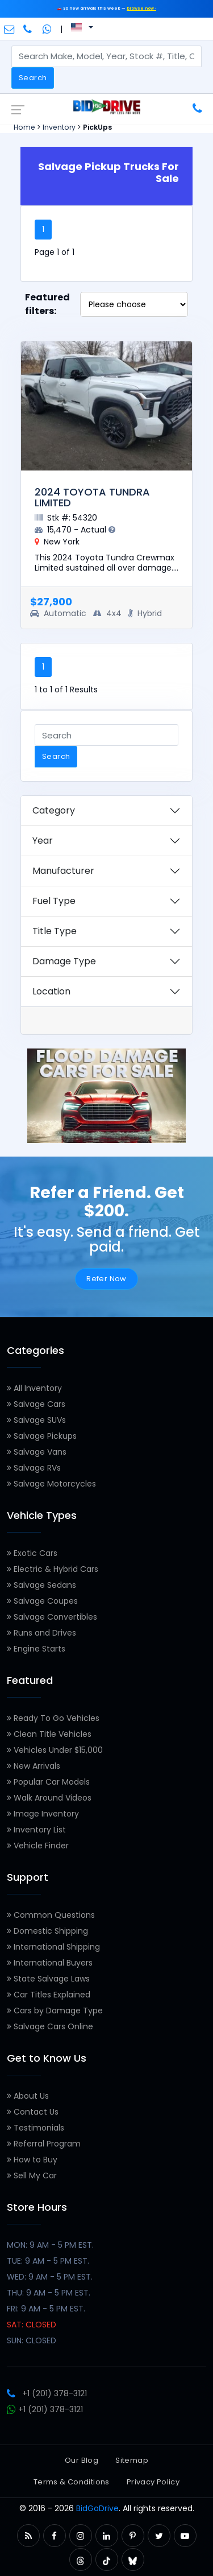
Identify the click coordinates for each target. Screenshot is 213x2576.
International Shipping (53, 1946)
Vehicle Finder (38, 1845)
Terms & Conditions (72, 2481)
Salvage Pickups (42, 1436)
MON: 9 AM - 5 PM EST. (50, 2245)
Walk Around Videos (49, 1797)
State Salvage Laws (48, 1978)
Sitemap (131, 2460)
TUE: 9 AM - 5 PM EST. (48, 2261)
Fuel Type (54, 900)
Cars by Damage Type (55, 2010)
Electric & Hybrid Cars (52, 1569)
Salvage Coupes (42, 1601)
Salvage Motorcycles (51, 1483)
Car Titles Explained (48, 1994)
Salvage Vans (36, 1452)
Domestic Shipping (47, 1931)
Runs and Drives (41, 1632)
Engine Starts (36, 1648)
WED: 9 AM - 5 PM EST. (50, 2276)
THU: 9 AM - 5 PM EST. (48, 2292)
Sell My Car (32, 2175)
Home (24, 127)
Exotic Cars (32, 1553)
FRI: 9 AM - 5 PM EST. (46, 2308)
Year (42, 840)
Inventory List (36, 1829)
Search (33, 77)
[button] (28, 2536)
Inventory (59, 127)
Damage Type (64, 961)
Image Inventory (43, 1813)
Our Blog (81, 2460)
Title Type (54, 931)
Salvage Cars (36, 1404)
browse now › (141, 8)
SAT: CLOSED (31, 2324)
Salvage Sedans (41, 1585)
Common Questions (51, 1915)
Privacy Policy (153, 2481)
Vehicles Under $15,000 (55, 1750)
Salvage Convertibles (52, 1617)
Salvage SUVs (36, 1420)
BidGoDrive (97, 2508)
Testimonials (35, 2127)
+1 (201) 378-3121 (47, 2393)
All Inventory (34, 1388)
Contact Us (33, 2111)
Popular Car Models (48, 1781)
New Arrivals (33, 1766)
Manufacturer (63, 870)
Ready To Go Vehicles (53, 1718)
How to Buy (32, 2159)
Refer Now (106, 1278)
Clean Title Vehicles (49, 1734)
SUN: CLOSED (31, 2340)
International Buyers (50, 1962)
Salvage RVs (34, 1467)
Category (53, 810)
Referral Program (44, 2143)
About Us (28, 2096)
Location (51, 991)
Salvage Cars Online (50, 2026)
